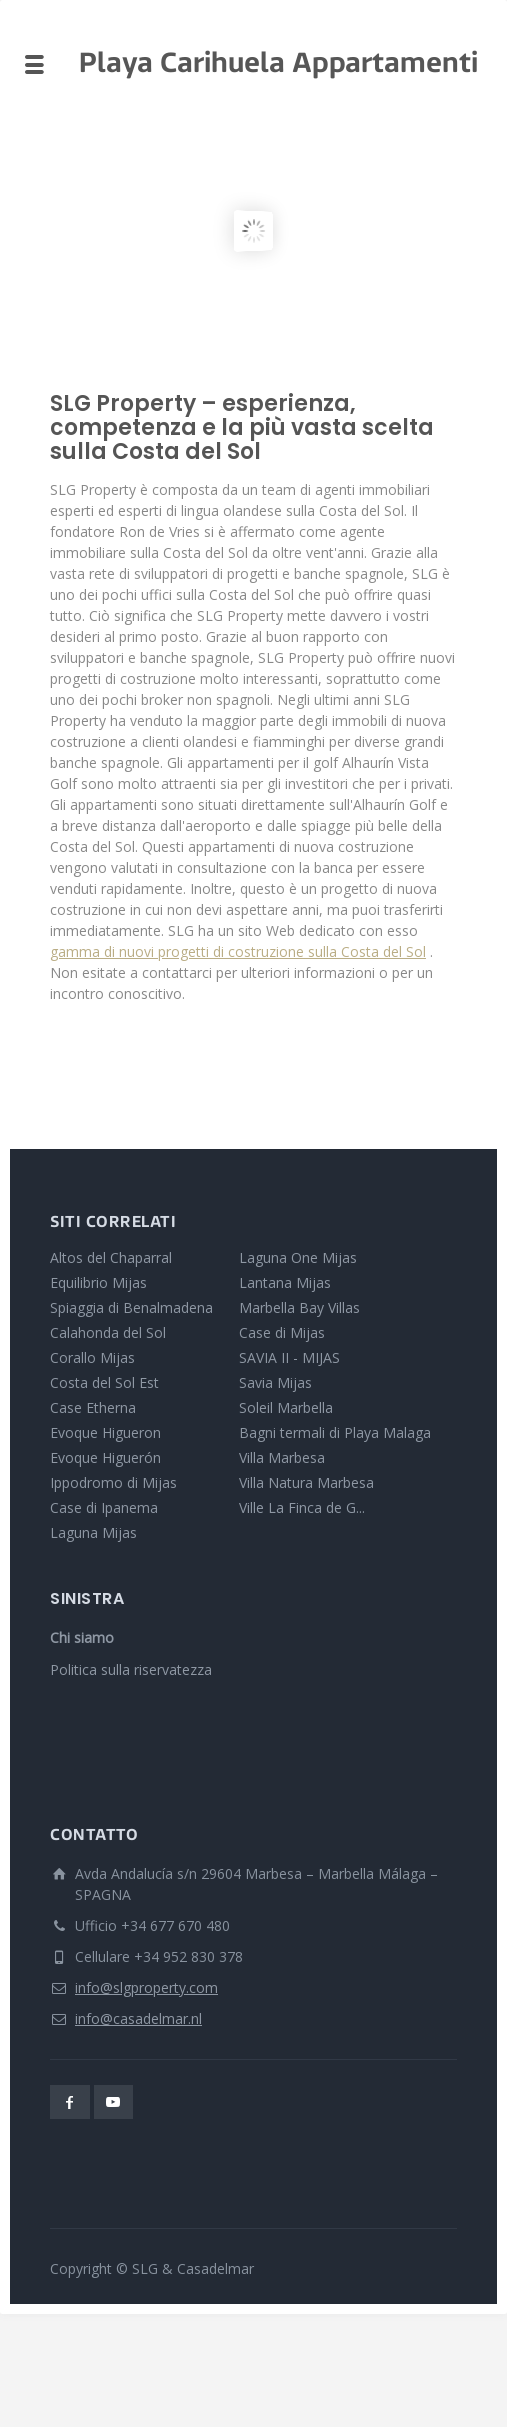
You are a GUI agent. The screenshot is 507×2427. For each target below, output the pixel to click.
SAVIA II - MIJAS (289, 1357)
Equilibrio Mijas (98, 1282)
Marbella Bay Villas (299, 1307)
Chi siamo (82, 1637)
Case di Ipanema (104, 1507)
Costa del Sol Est (104, 1382)
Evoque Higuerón (105, 1457)
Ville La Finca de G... (302, 1507)
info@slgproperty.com (146, 1987)
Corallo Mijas (92, 1357)
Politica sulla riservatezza (131, 1669)
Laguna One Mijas (298, 1257)
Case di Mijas (282, 1332)
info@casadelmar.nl (138, 2018)
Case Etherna (93, 1407)
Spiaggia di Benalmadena (131, 1307)
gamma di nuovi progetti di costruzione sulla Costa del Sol (238, 951)
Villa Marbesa (282, 1457)
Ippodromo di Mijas (113, 1482)
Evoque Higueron (105, 1432)
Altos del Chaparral (111, 1257)
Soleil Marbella (286, 1407)
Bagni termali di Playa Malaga (335, 1432)
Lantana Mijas (285, 1282)
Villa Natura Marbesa (306, 1482)
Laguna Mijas (93, 1532)
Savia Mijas (275, 1382)
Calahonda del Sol (108, 1332)
